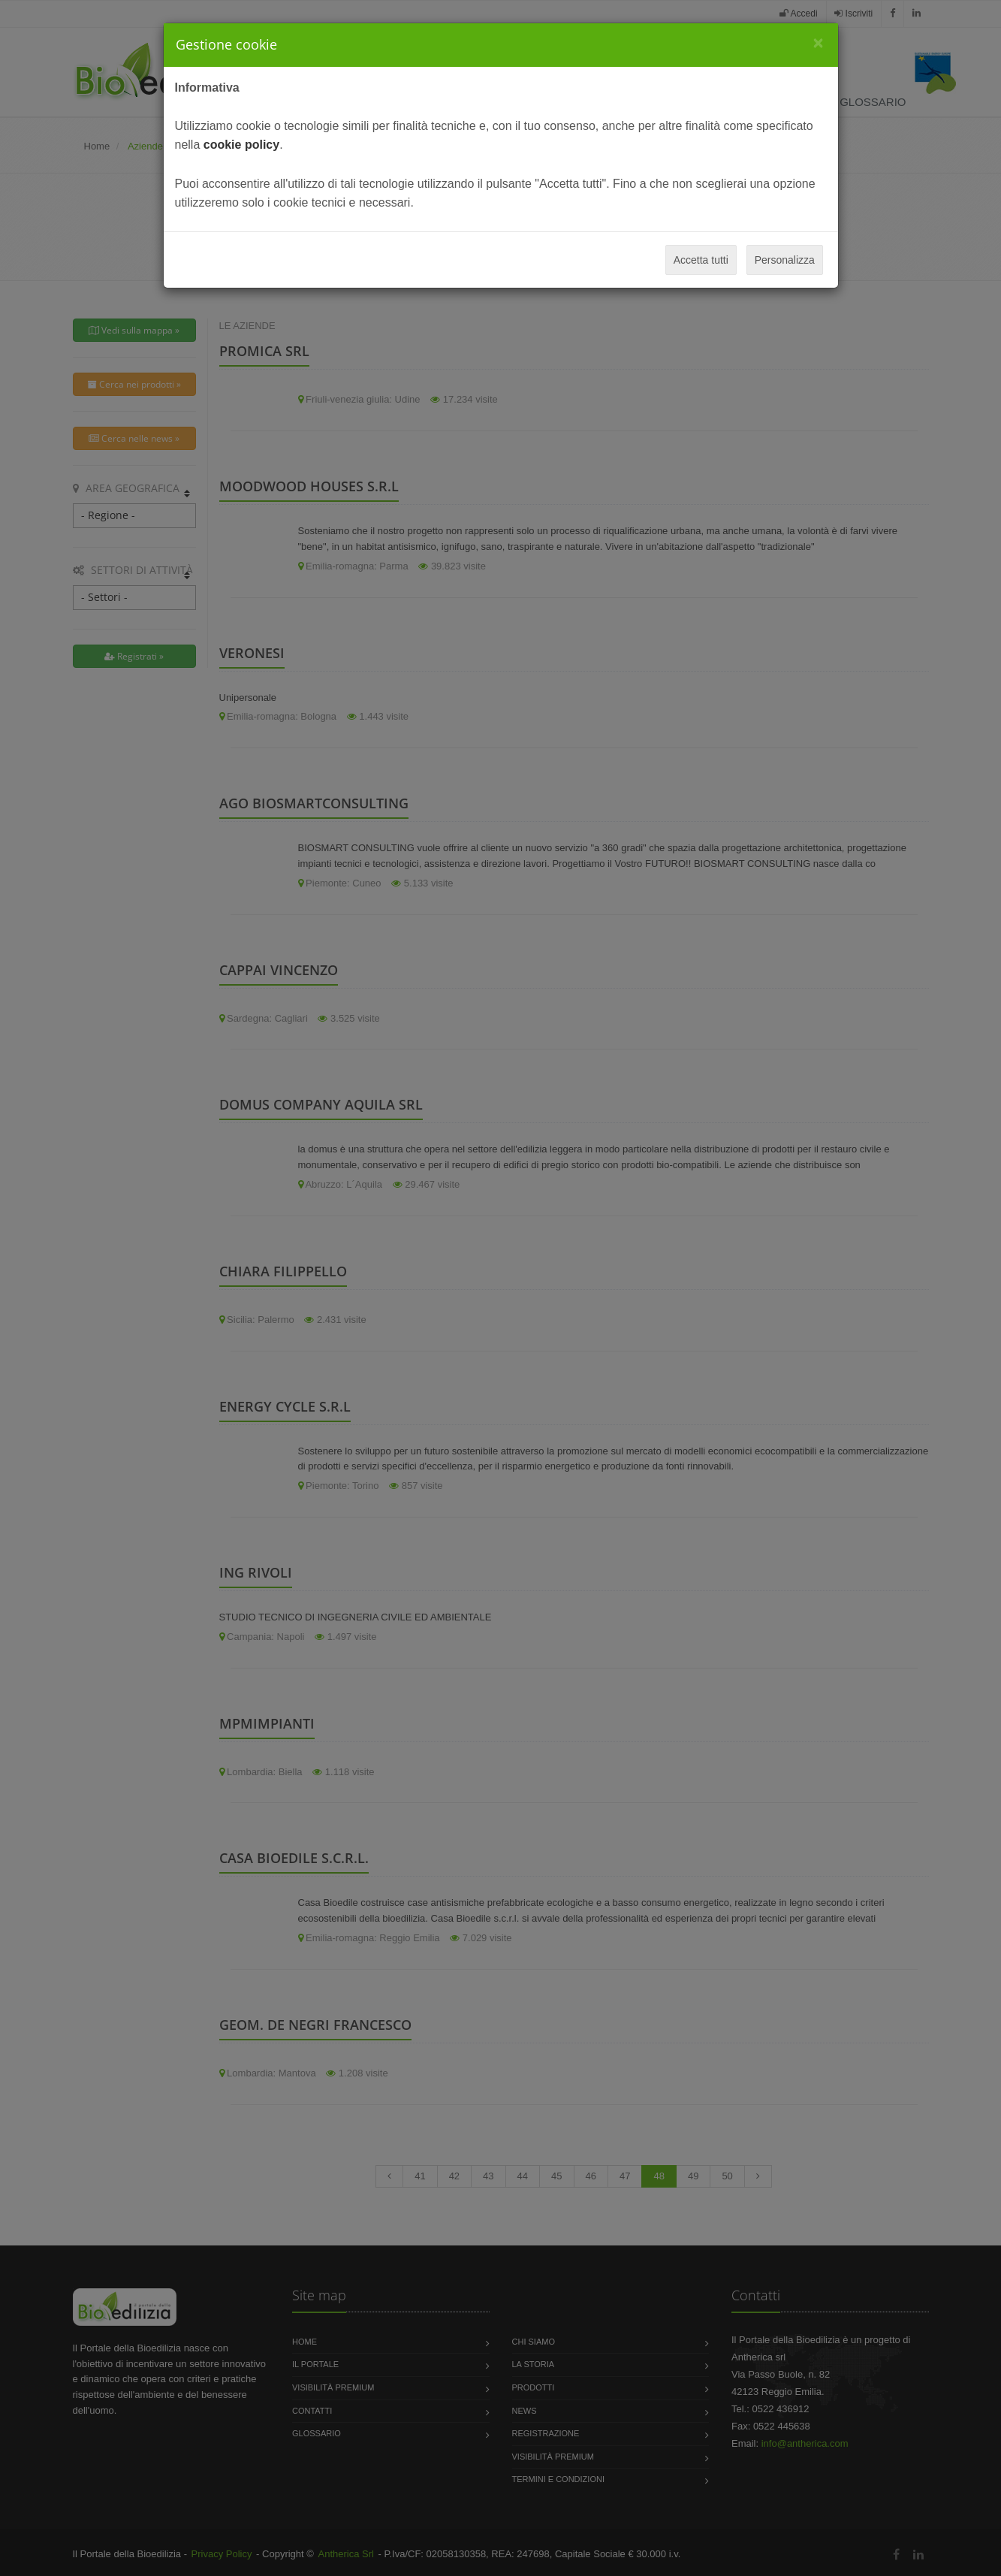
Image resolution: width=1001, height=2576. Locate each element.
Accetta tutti (701, 260)
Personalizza (785, 260)
